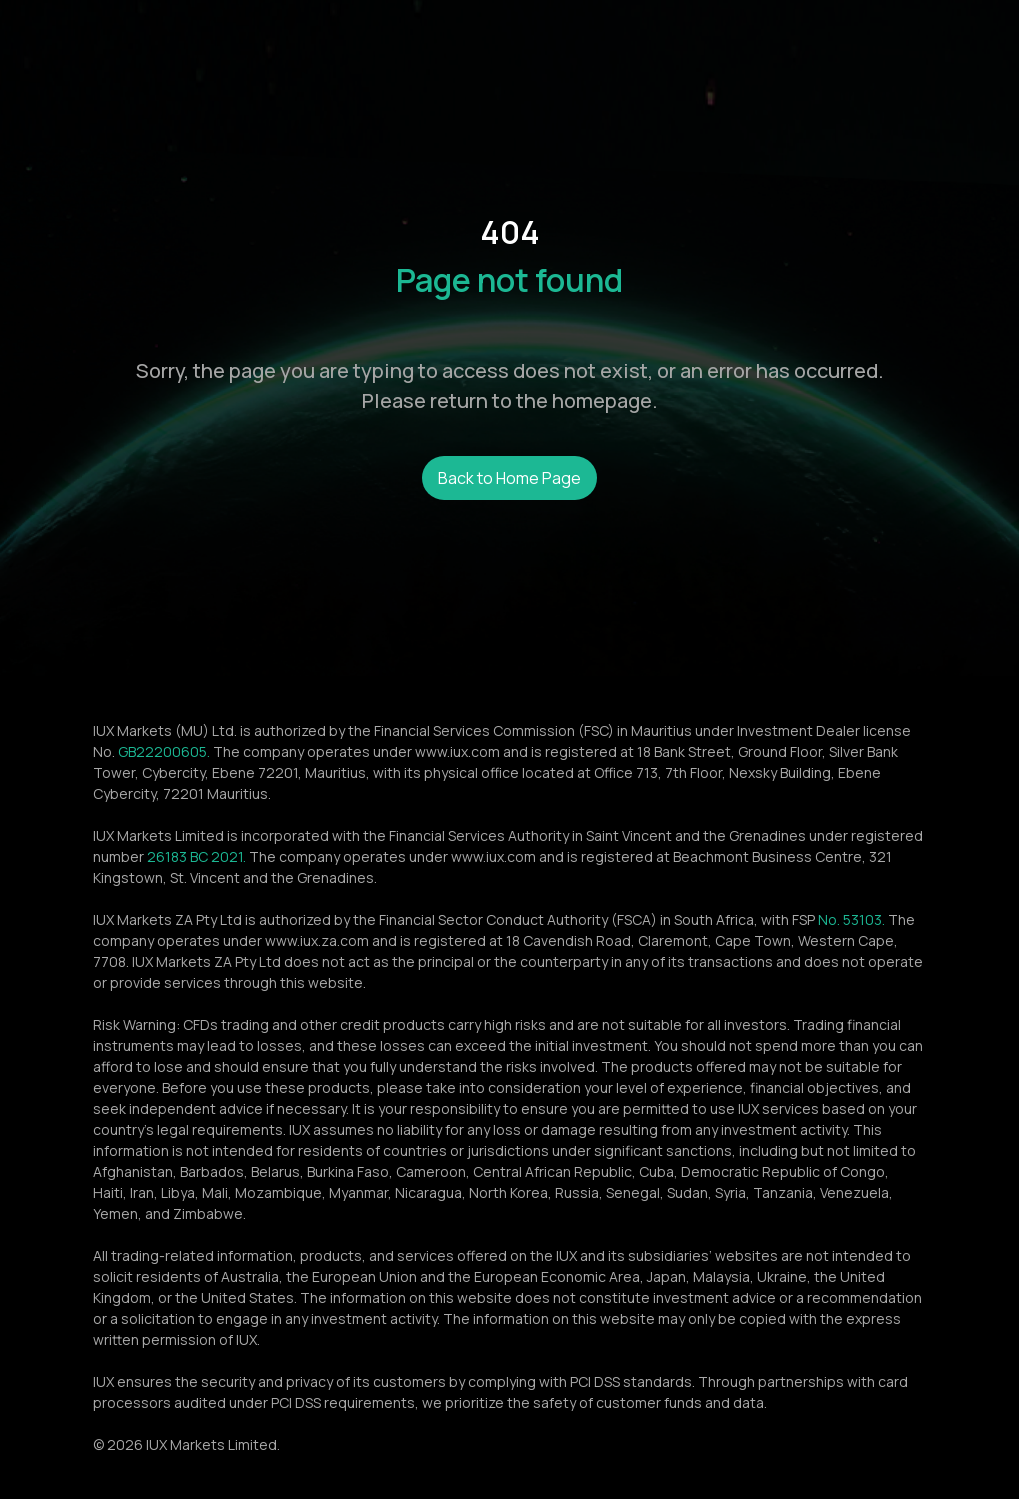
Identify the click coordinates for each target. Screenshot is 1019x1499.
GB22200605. (164, 751)
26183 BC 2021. (196, 856)
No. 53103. (851, 919)
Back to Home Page (509, 478)
